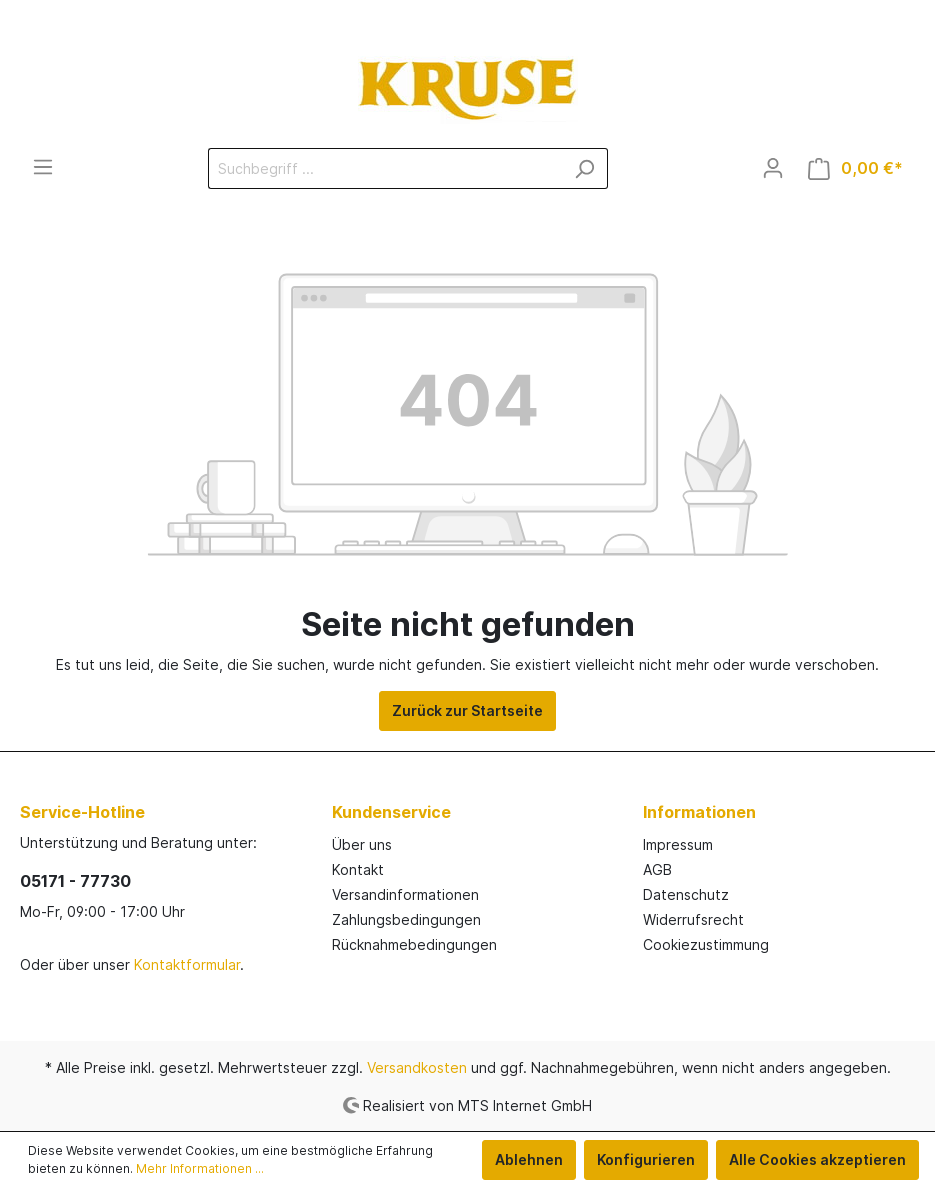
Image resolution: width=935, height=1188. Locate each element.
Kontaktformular (187, 964)
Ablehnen (529, 1159)
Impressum (678, 844)
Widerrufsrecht (693, 919)
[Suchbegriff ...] (385, 168)
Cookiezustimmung (706, 944)
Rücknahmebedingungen (414, 944)
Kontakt (358, 869)
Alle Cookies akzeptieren (817, 1159)
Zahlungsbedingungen (406, 919)
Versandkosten (417, 1067)
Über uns (362, 844)
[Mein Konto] (773, 168)
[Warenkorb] (855, 168)
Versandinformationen (405, 894)
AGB (657, 869)
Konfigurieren (646, 1159)
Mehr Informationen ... (200, 1168)
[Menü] (43, 167)
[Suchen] (584, 168)
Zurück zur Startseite (467, 710)
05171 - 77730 (75, 881)
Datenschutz (686, 894)
